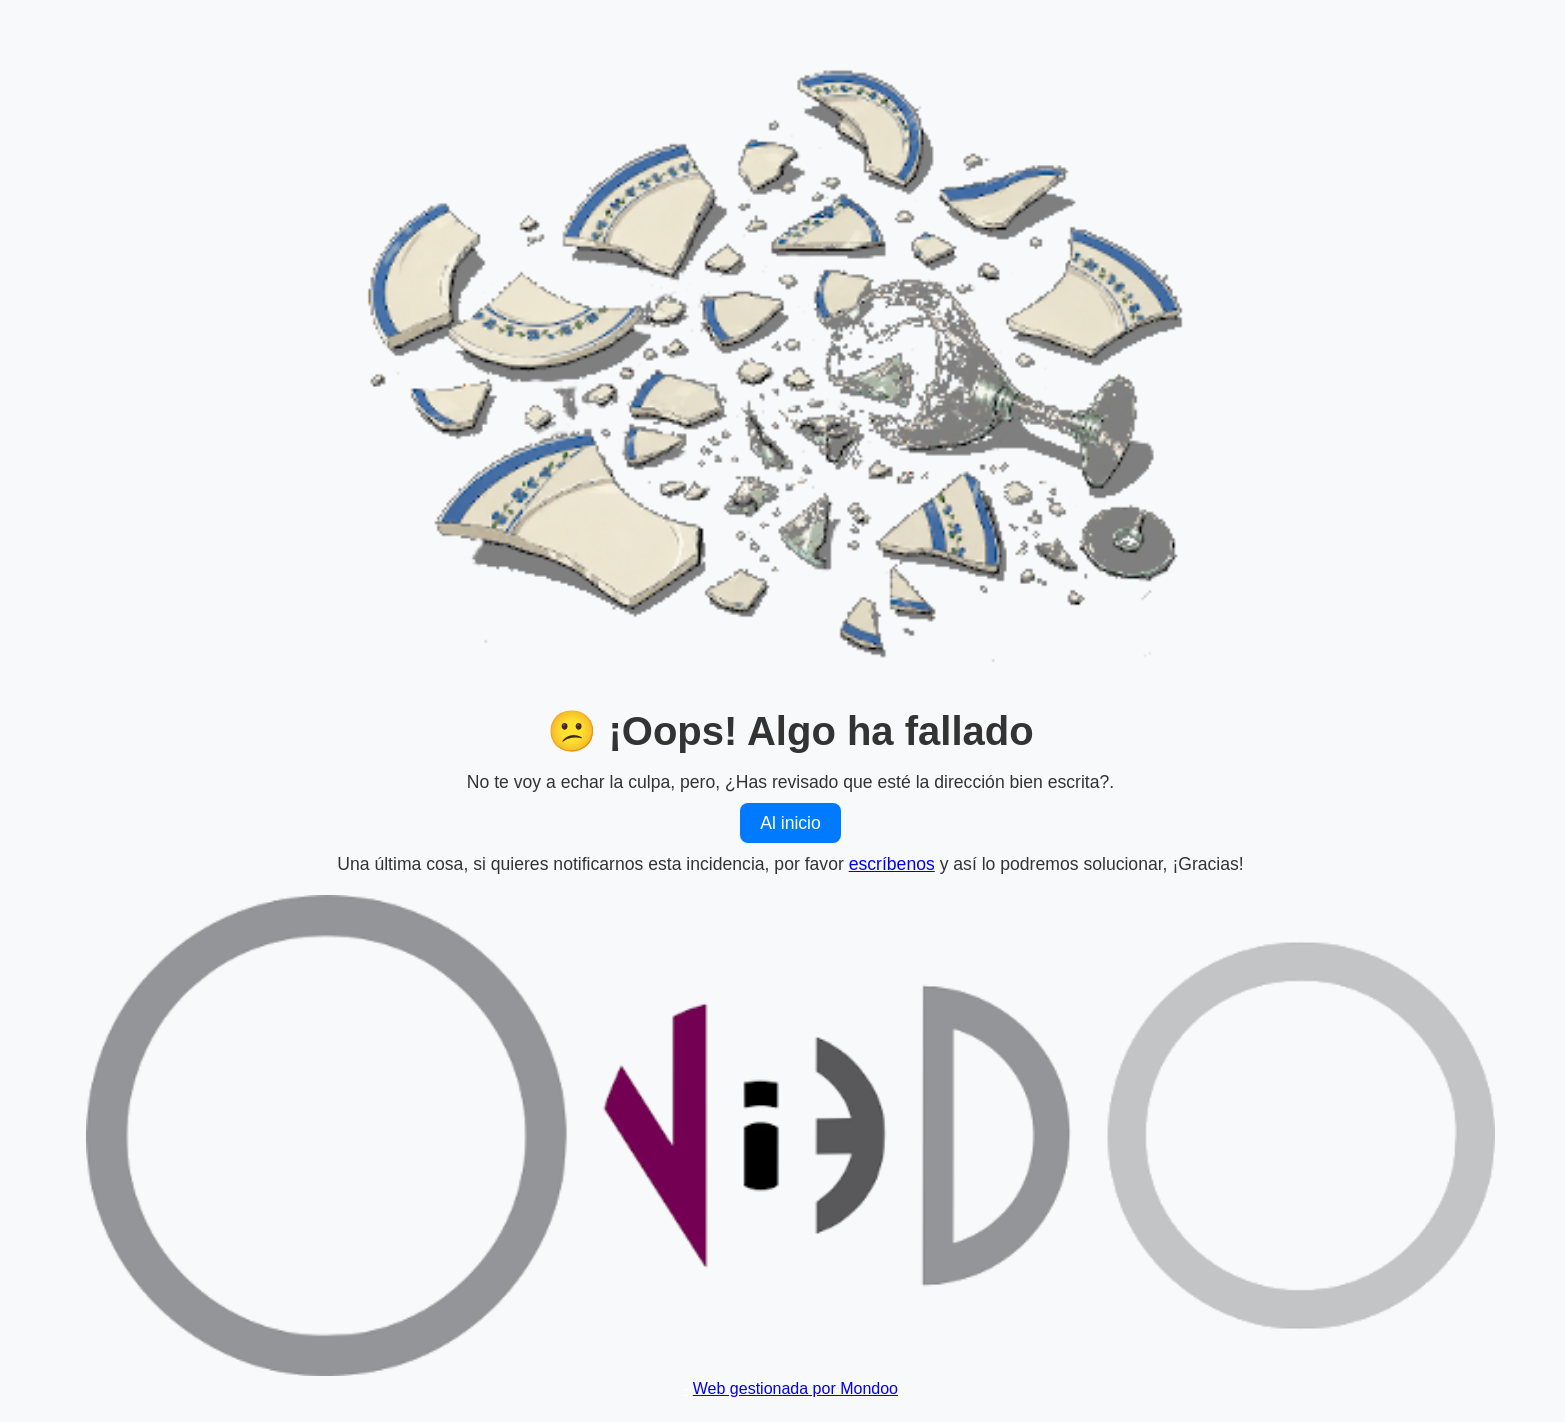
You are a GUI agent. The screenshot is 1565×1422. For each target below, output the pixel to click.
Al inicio (790, 823)
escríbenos (892, 864)
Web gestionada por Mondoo (795, 1388)
